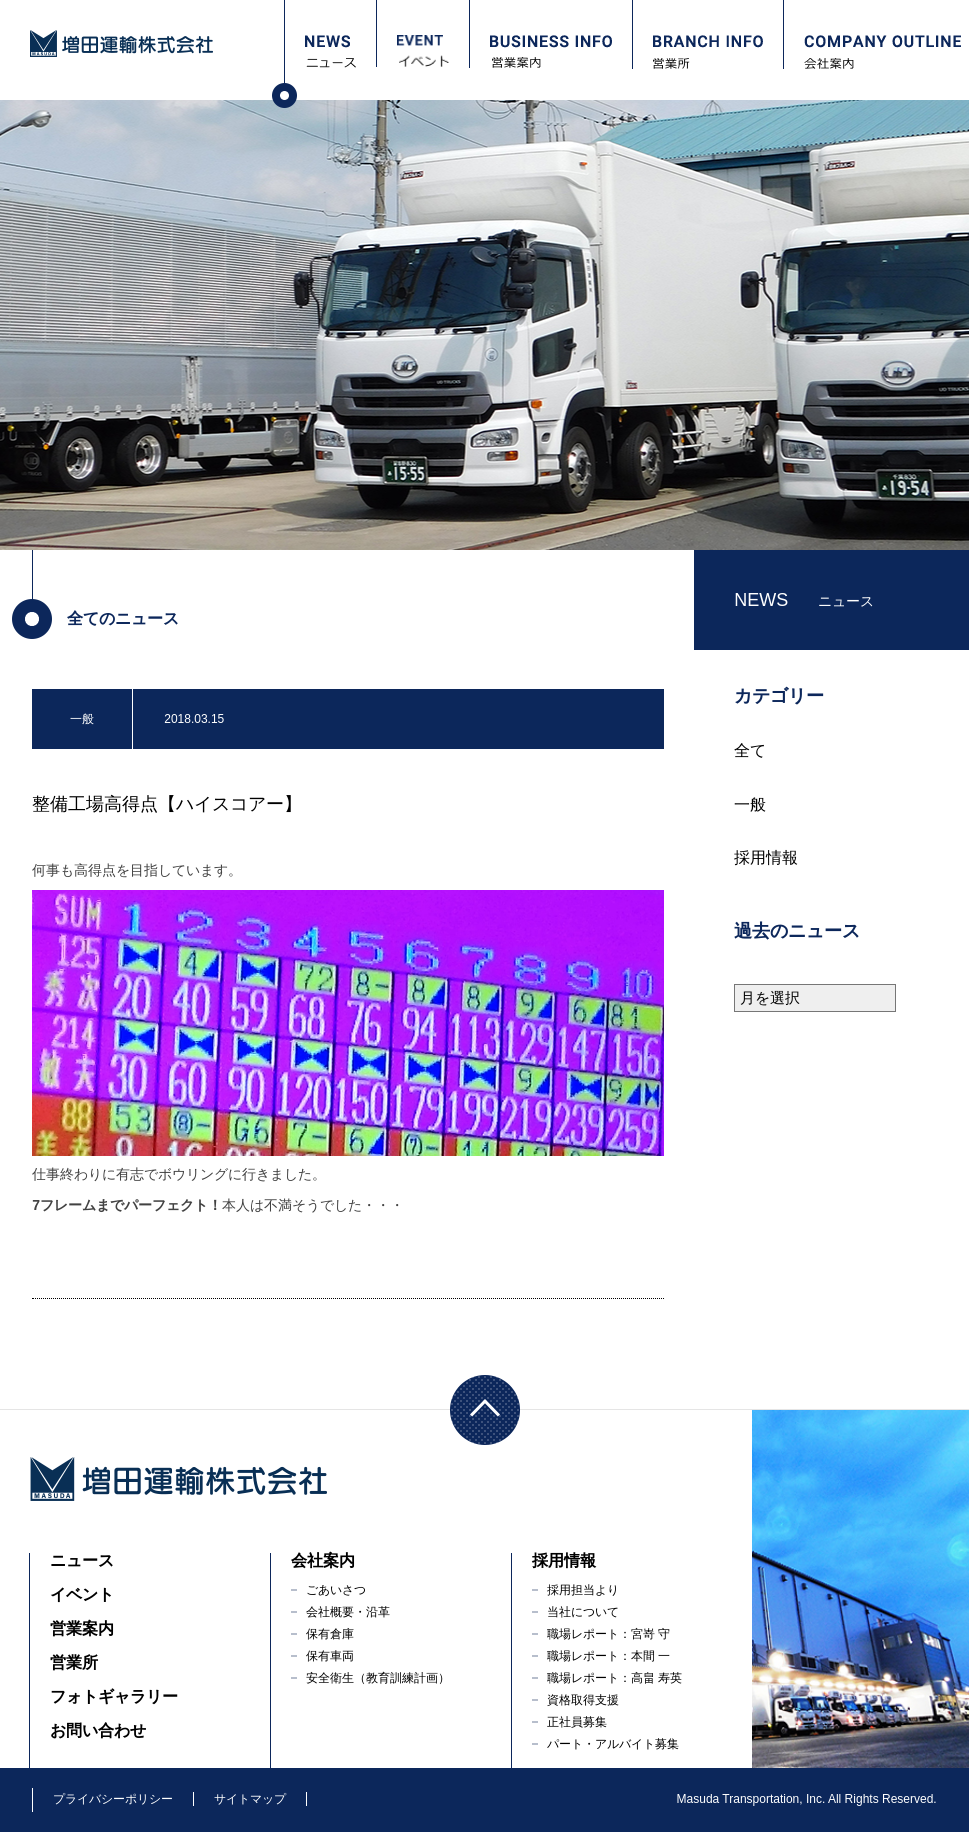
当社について (583, 1612)
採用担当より (583, 1590)
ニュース (82, 1560)
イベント (82, 1594)
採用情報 (766, 857)
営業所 (74, 1662)
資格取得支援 (583, 1700)
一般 (750, 804)
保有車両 (330, 1656)
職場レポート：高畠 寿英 (614, 1678)
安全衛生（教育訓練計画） (378, 1678)
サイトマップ (250, 1799)
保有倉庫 (330, 1634)
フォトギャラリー (114, 1696)
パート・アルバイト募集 (613, 1744)
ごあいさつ (336, 1590)
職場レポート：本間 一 (608, 1656)
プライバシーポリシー (113, 1799)
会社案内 (323, 1560)
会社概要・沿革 (348, 1612)
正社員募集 (577, 1722)
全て (750, 750)
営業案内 (82, 1628)
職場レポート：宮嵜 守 (608, 1634)
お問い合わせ (98, 1730)
